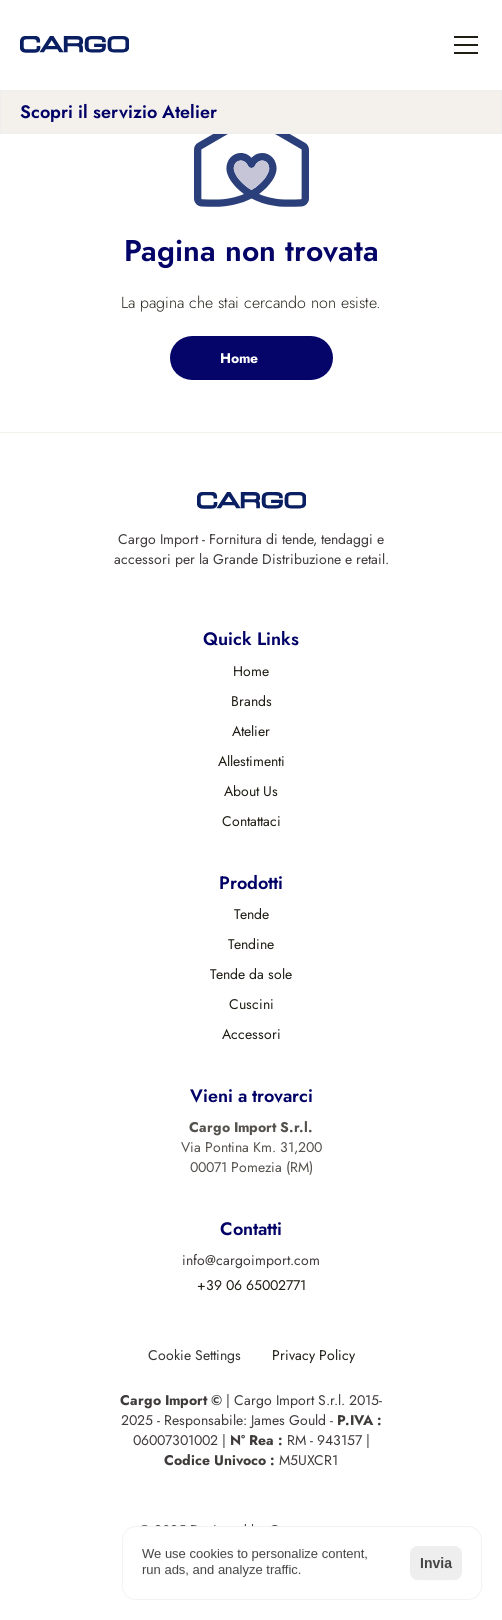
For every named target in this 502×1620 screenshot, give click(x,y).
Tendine (251, 944)
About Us (251, 791)
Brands (251, 701)
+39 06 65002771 (251, 1285)
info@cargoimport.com (251, 1260)
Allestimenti (251, 761)
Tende (251, 914)
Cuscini (251, 1004)
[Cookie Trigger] (194, 1355)
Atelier (251, 731)
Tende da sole (251, 974)
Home (251, 671)
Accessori (251, 1034)
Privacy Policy (313, 1355)
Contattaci (251, 821)
